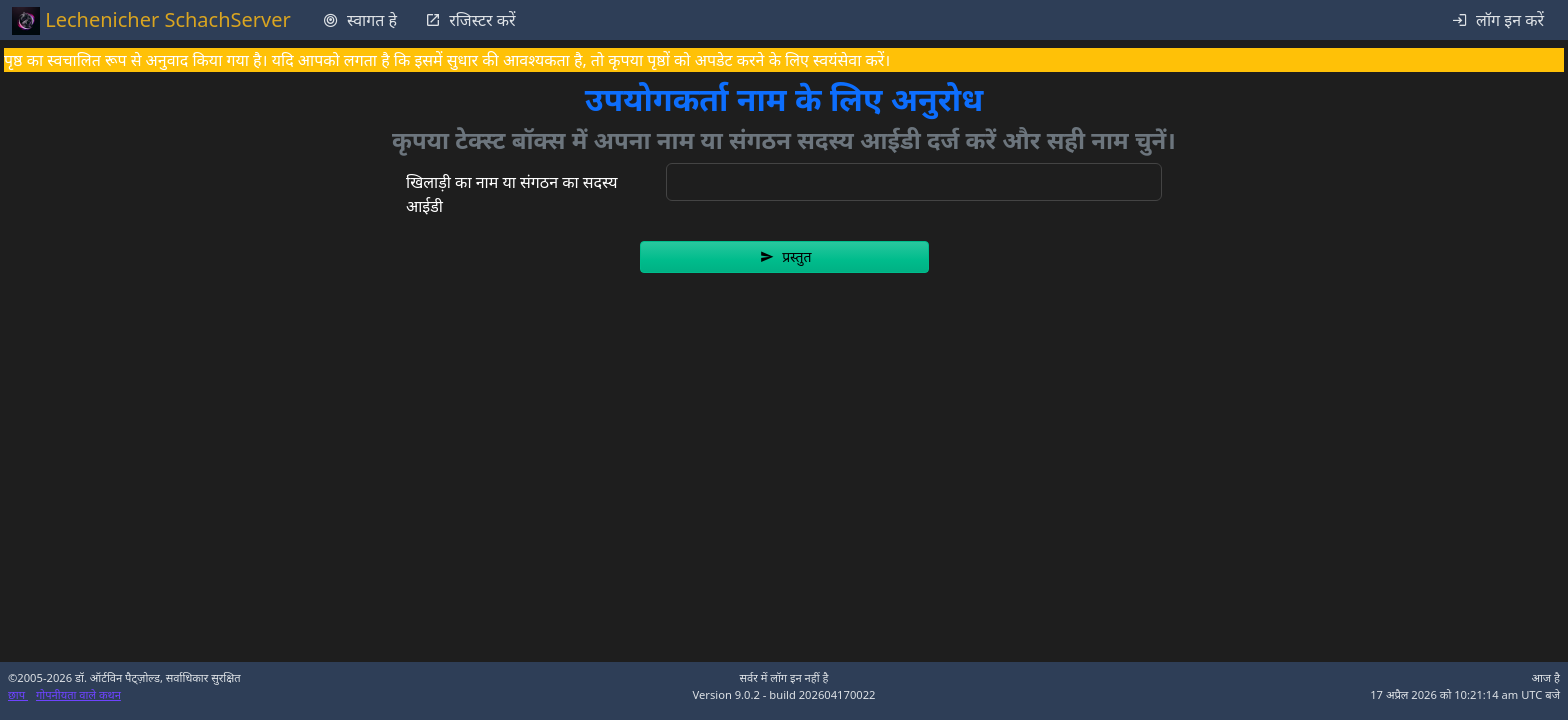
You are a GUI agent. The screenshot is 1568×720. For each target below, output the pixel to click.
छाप (18, 694)
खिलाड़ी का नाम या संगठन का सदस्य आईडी (512, 194)
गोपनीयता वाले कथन (78, 694)
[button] (784, 257)
